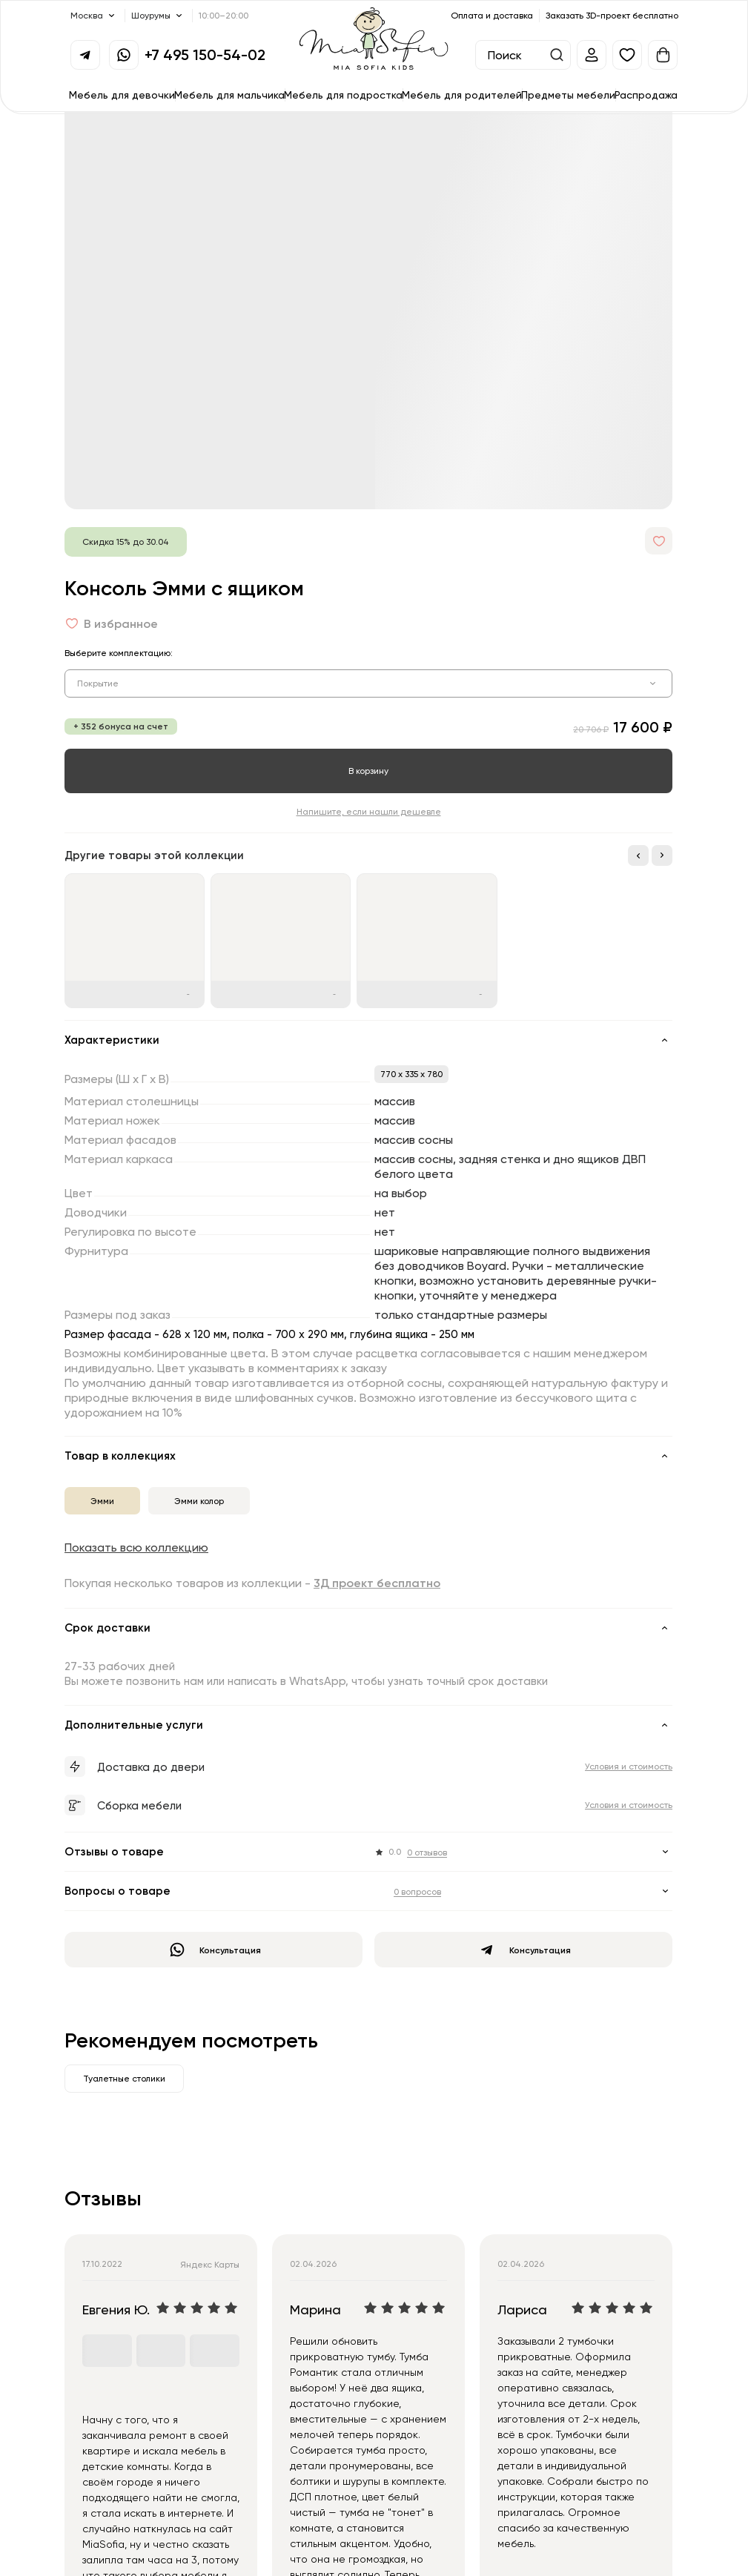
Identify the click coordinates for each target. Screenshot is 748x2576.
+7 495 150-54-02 (205, 54)
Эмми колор (199, 1501)
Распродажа (646, 94)
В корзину (368, 770)
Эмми (102, 1501)
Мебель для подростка (343, 94)
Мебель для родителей (462, 94)
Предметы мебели (568, 94)
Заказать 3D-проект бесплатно (612, 15)
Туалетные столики (124, 2078)
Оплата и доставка (492, 15)
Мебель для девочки (122, 94)
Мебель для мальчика (229, 94)
